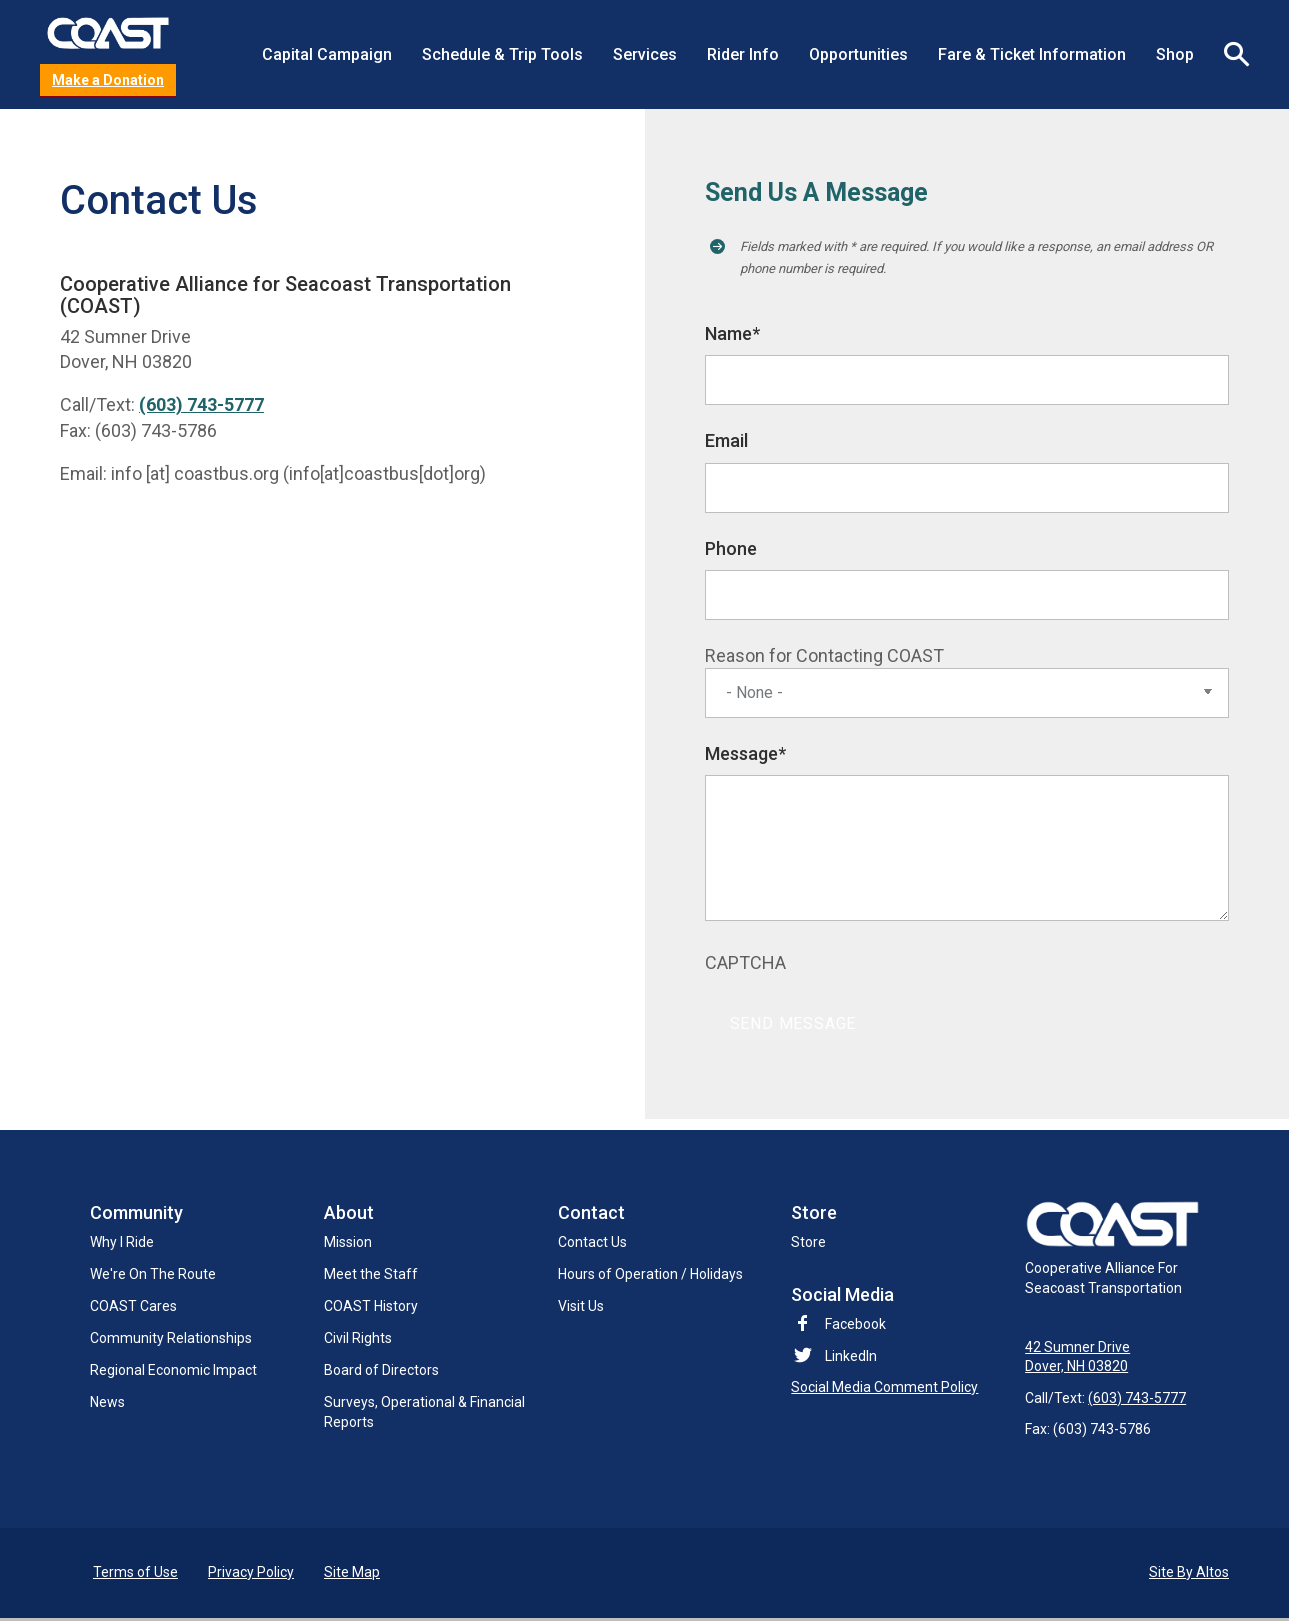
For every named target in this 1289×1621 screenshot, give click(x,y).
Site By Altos (1189, 1575)
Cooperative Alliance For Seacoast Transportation (1116, 1250)
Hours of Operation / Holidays (650, 1275)
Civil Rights (358, 1339)
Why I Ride (122, 1243)
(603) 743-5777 (201, 406)
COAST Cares (133, 1307)
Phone (731, 549)
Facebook (838, 1325)
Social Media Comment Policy (884, 1388)
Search (1229, 55)
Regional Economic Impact (173, 1371)
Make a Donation (108, 81)
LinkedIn (851, 1357)
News (107, 1403)
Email (726, 441)
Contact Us (592, 1243)
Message (745, 755)
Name (732, 335)
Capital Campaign (327, 54)
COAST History (371, 1307)
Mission (348, 1243)
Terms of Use (135, 1575)
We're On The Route (153, 1275)
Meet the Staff (371, 1275)
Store (808, 1243)
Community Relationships (171, 1339)
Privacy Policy (251, 1575)
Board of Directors (381, 1371)
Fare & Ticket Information (1032, 54)
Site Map (352, 1575)
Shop (1175, 54)
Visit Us (581, 1307)
